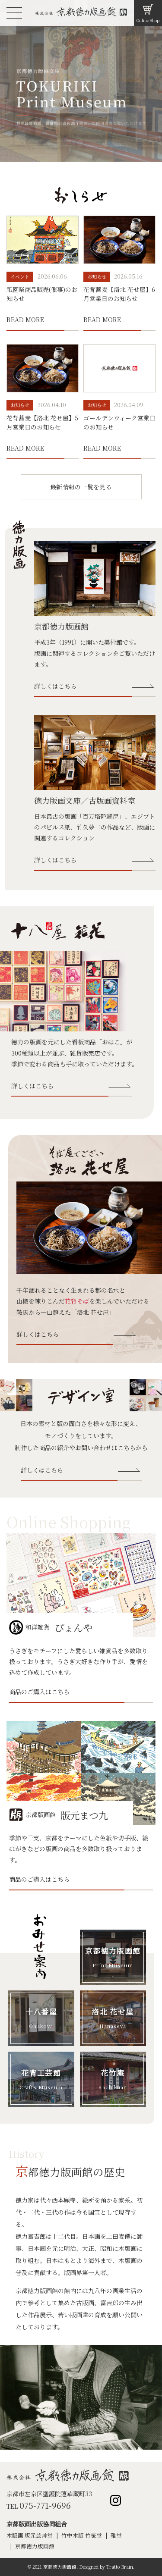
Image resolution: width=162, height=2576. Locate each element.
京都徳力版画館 (34, 2546)
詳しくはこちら (55, 686)
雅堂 (116, 2535)
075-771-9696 (45, 2505)
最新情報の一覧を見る (81, 487)
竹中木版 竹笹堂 (81, 2535)
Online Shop (148, 20)
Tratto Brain (119, 2566)
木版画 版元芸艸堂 (29, 2535)
